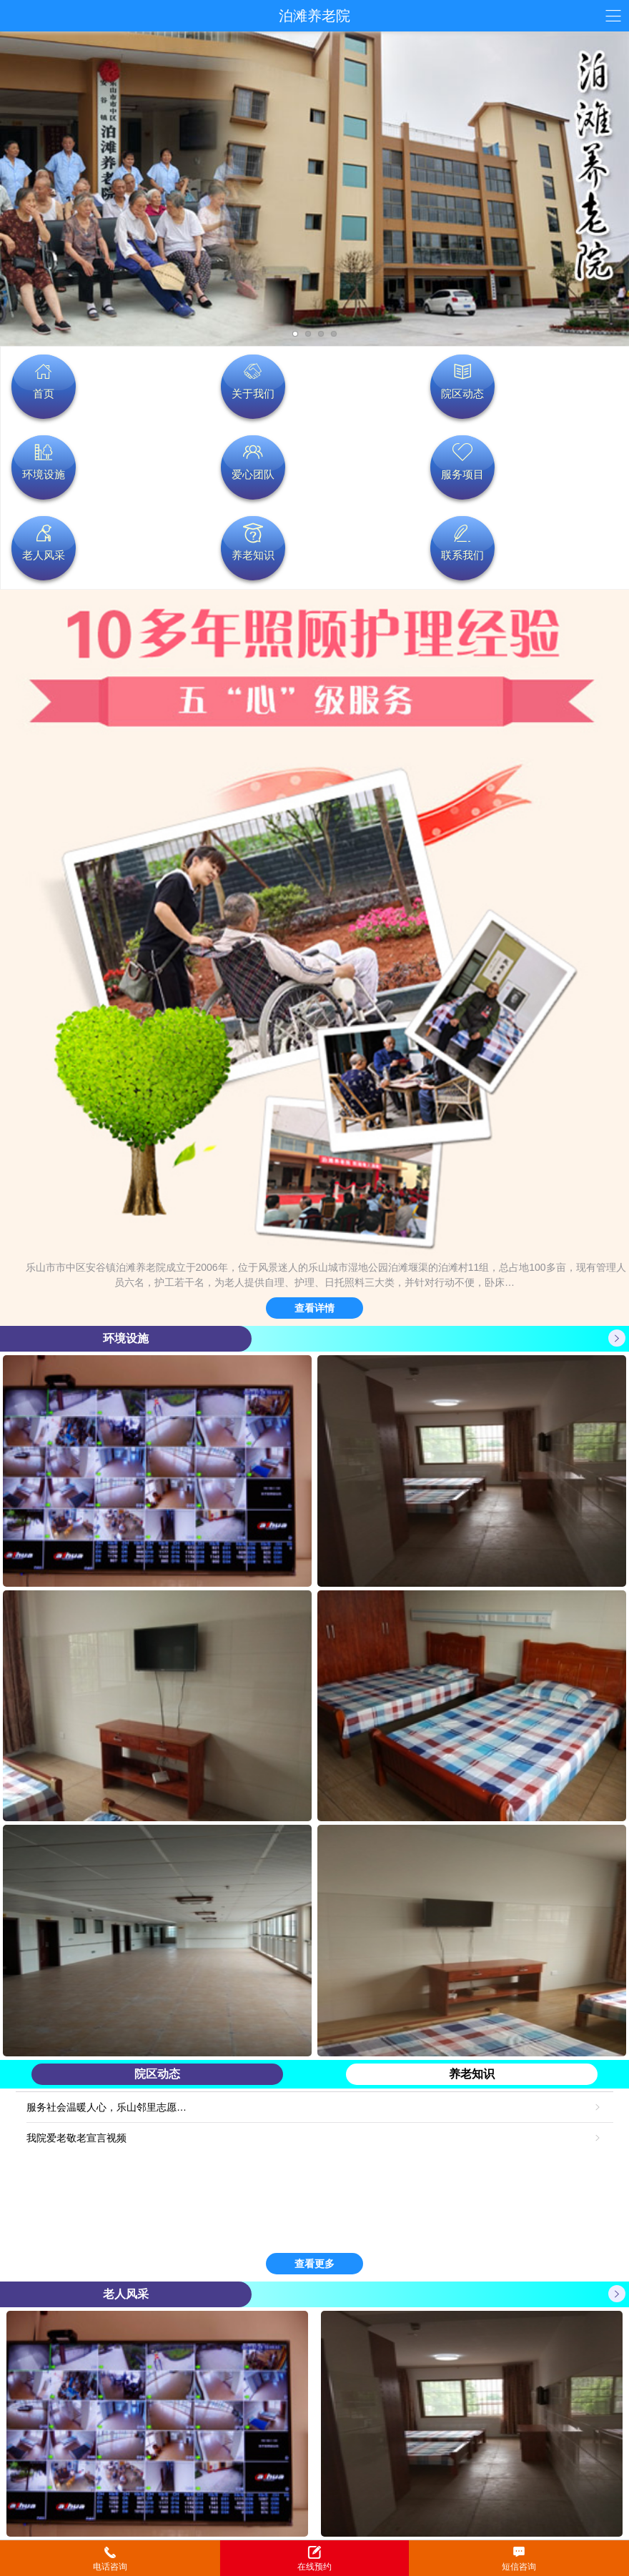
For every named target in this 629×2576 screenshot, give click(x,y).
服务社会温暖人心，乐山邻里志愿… (107, 2107)
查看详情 (314, 1308)
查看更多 (314, 2263)
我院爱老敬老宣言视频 (77, 2138)
